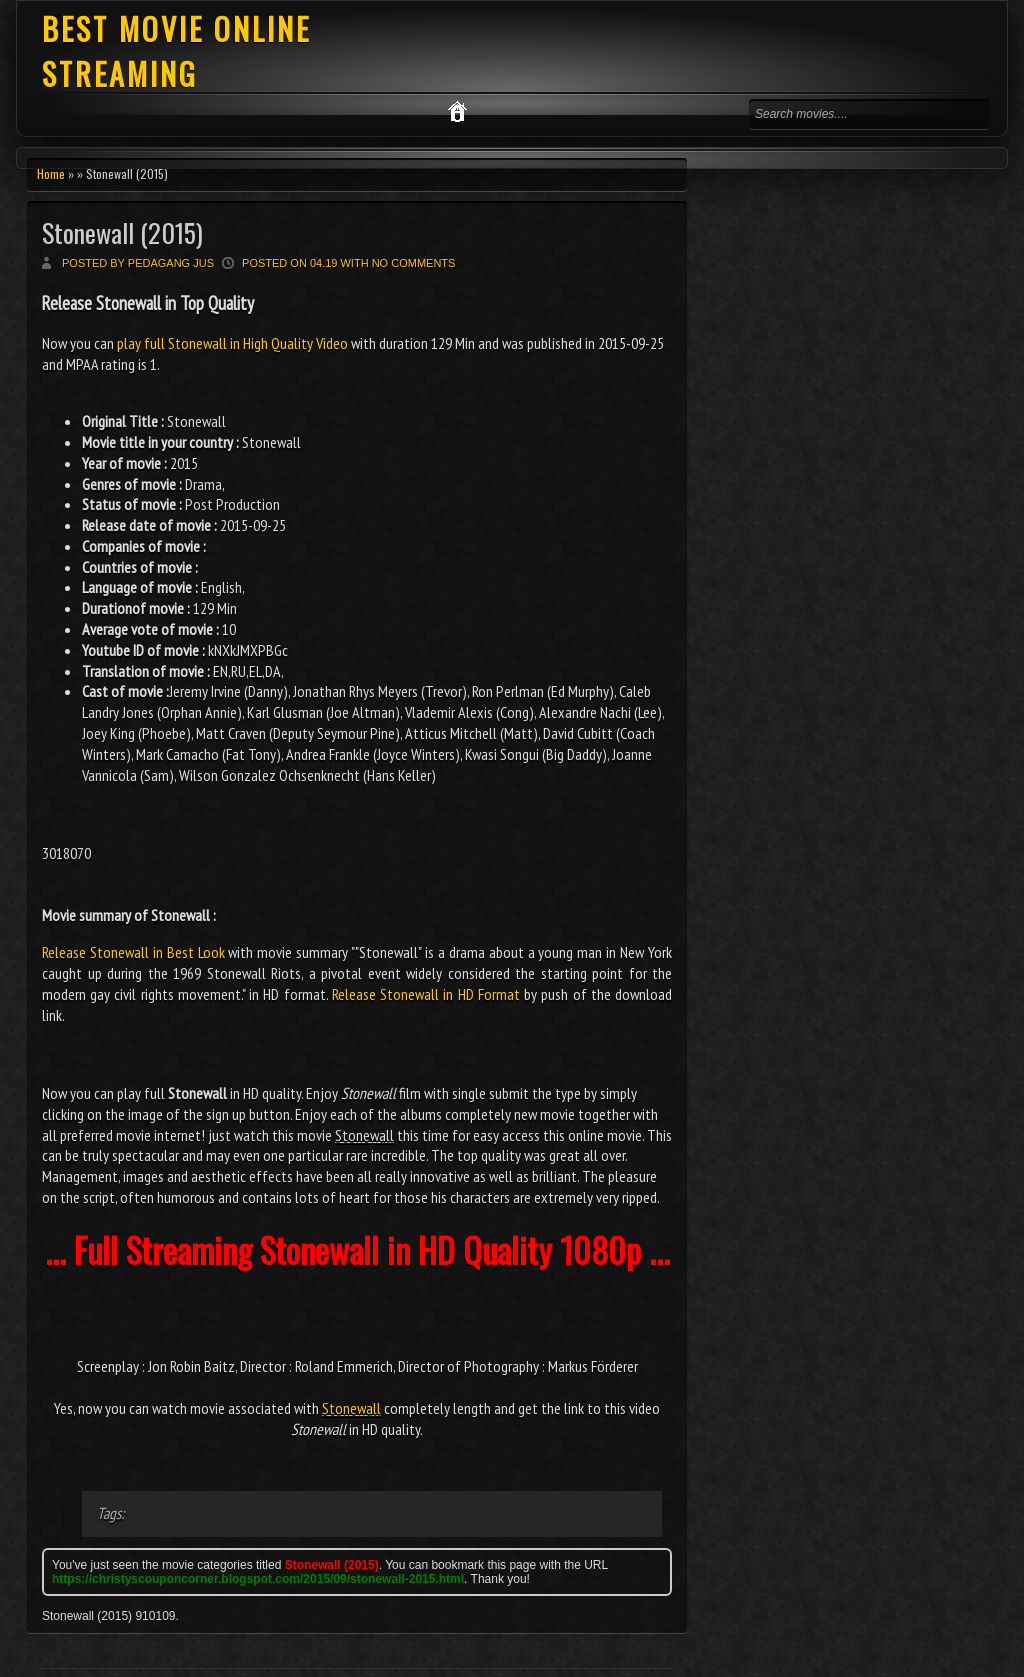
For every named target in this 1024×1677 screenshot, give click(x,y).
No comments (414, 263)
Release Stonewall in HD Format (426, 994)
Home (51, 173)
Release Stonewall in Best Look (133, 952)
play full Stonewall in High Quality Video (232, 343)
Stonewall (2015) (122, 232)
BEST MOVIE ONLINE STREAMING (176, 51)
